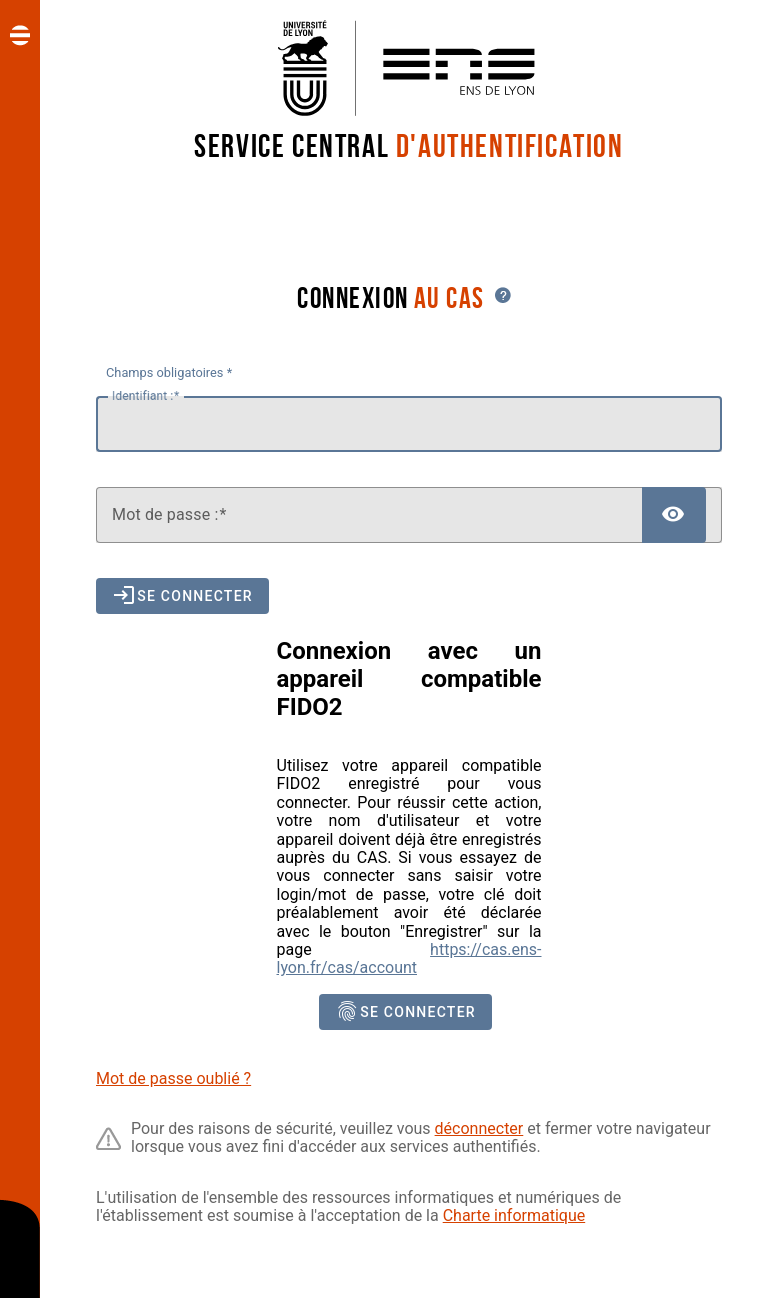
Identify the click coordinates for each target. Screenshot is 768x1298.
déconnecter (479, 1128)
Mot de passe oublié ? (173, 1078)
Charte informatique (514, 1215)
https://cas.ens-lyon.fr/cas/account (409, 958)
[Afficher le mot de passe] (674, 515)
